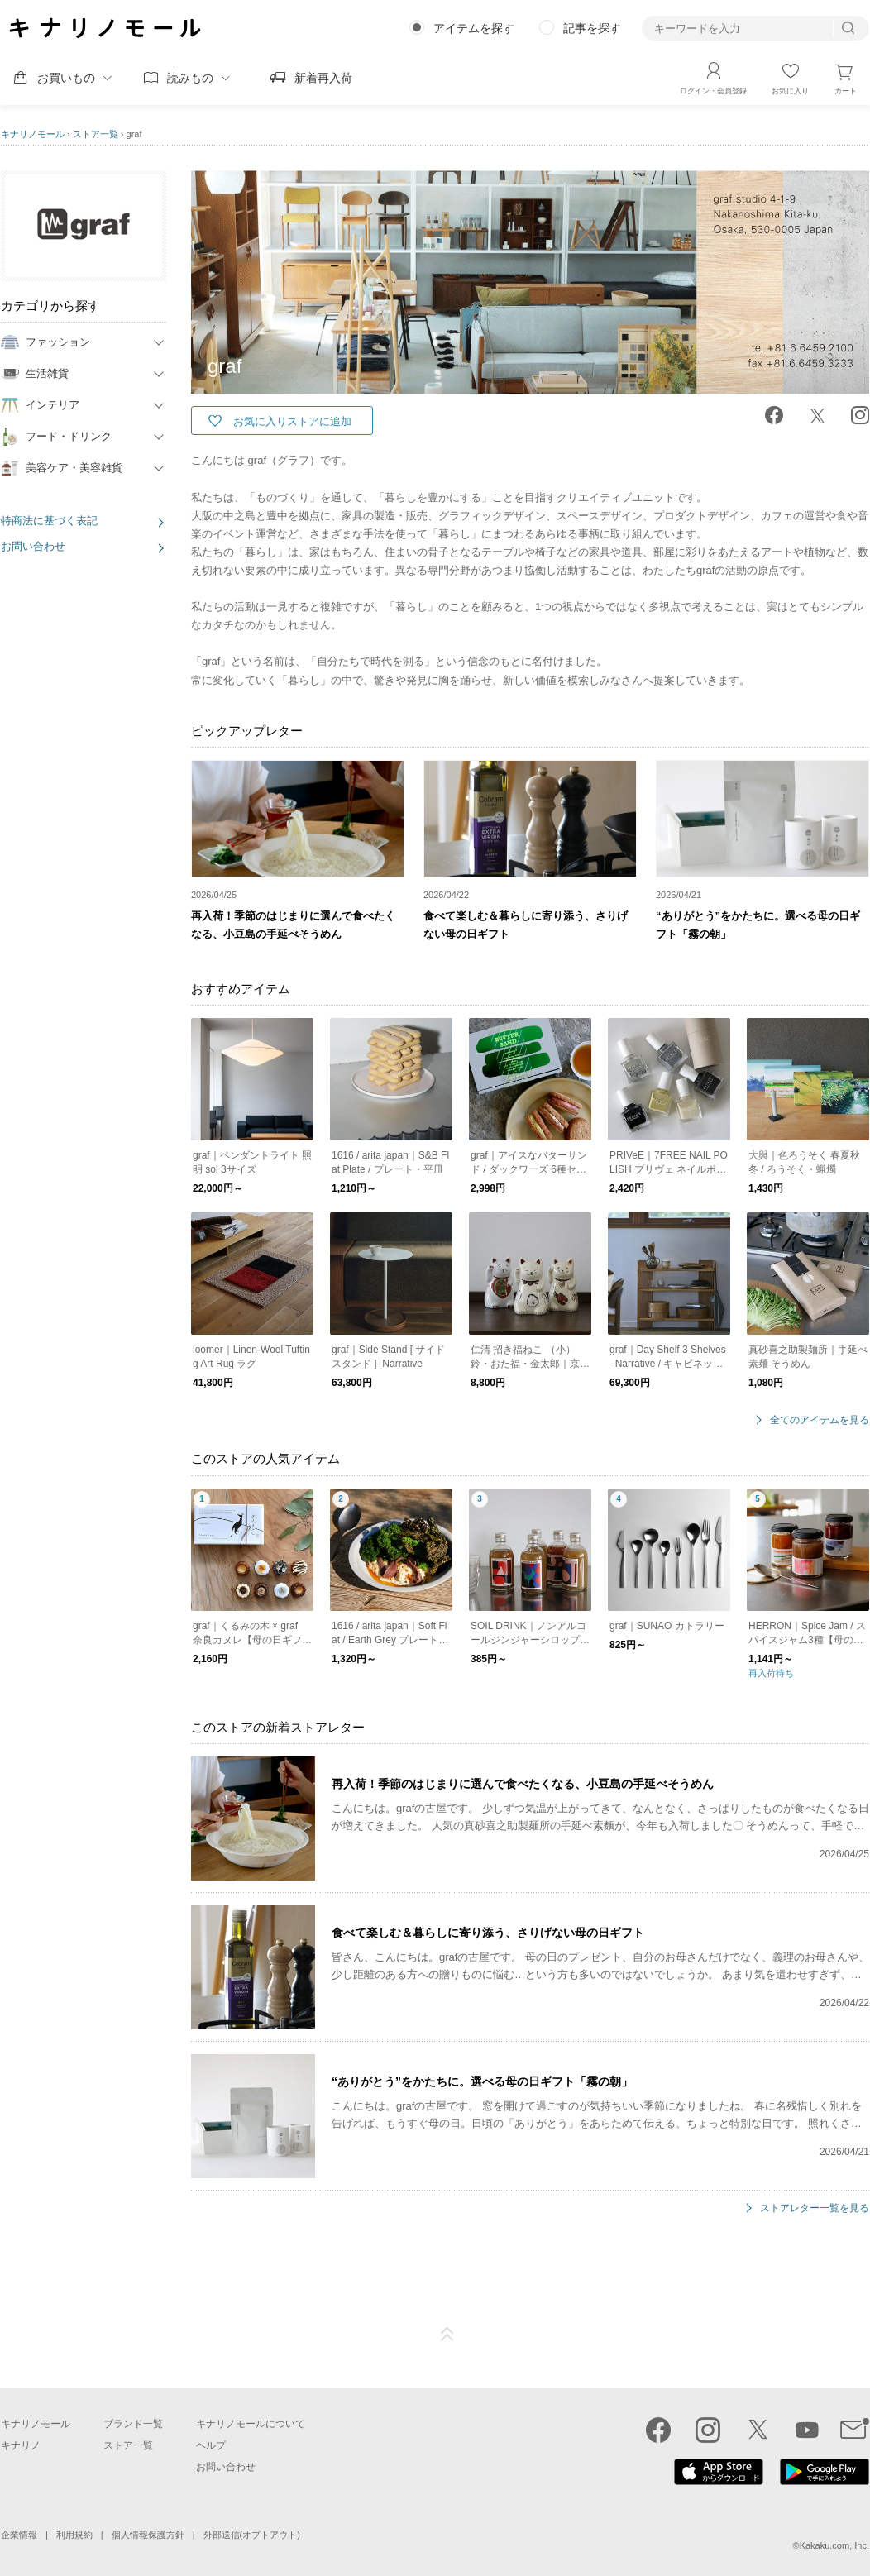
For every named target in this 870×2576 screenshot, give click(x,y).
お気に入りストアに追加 (292, 421)
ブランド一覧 (133, 2424)
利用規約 (74, 2535)
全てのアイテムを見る (819, 1420)
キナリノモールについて (250, 2424)
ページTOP (447, 2334)
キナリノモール (33, 134)
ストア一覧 (95, 134)
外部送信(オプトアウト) (251, 2535)
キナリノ (21, 2445)
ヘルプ (211, 2445)
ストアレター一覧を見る (814, 2208)
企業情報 (19, 2535)
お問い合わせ (33, 546)
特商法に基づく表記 (49, 520)
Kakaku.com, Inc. (834, 2545)
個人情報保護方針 (148, 2535)
